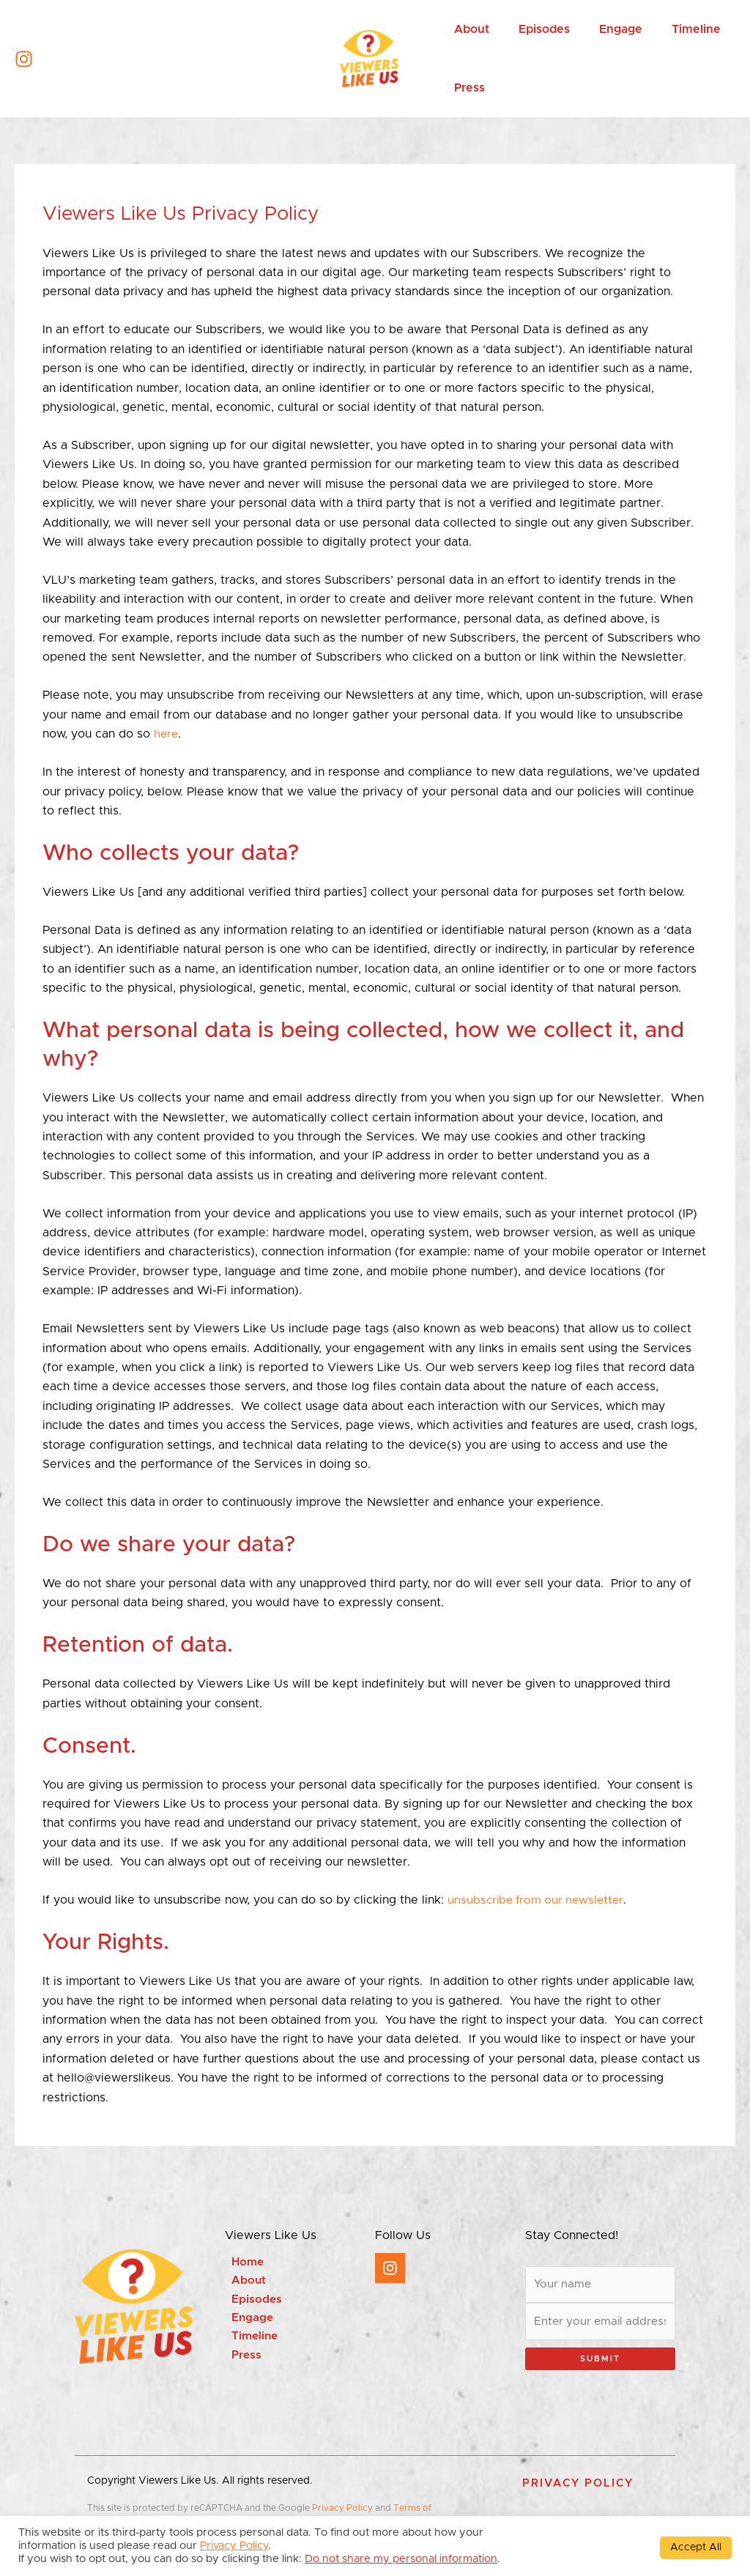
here (166, 734)
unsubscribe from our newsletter (539, 1900)
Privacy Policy (342, 2510)
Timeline (249, 2339)
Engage (246, 2320)
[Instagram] (24, 59)
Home (242, 2262)
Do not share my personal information (401, 2558)
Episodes (250, 2301)
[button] (578, 2486)
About (242, 2281)
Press (240, 2359)
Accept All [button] (695, 2547)
